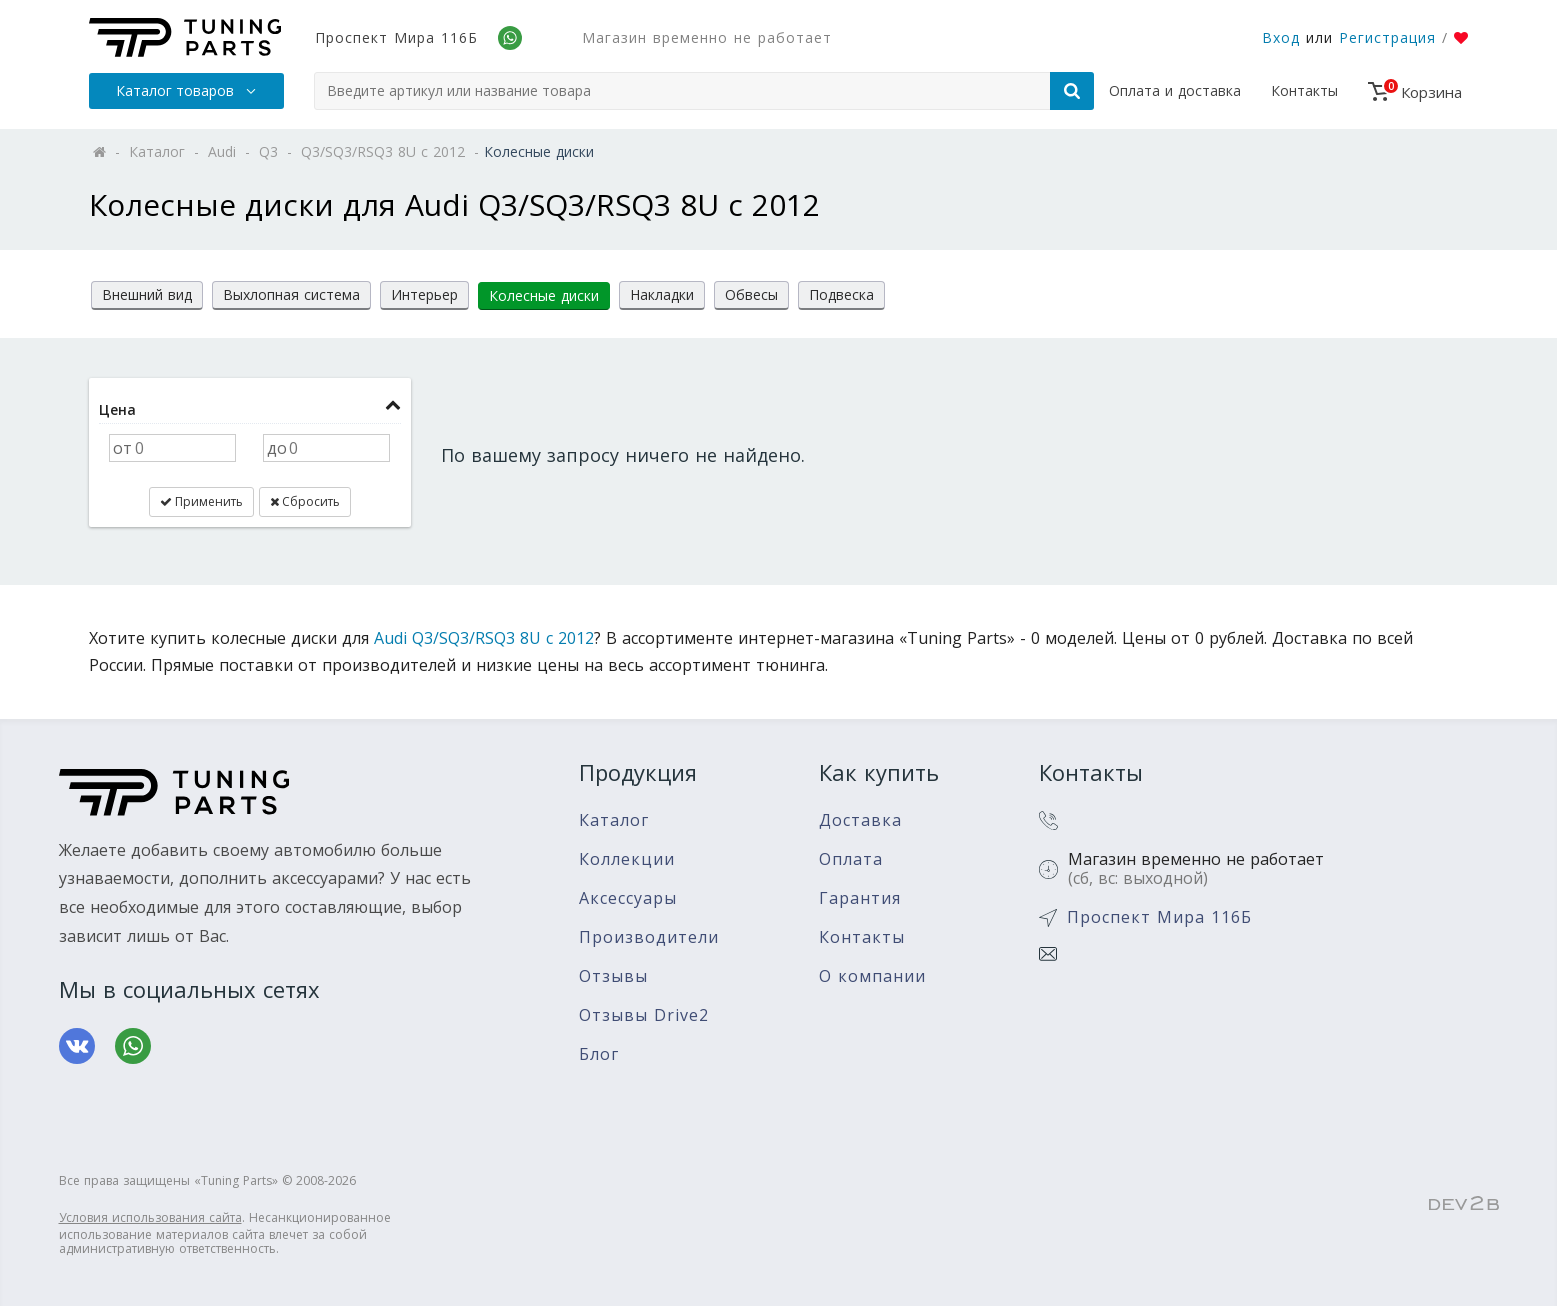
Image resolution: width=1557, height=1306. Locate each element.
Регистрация (1387, 37)
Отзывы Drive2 (644, 1015)
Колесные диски (544, 295)
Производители (649, 937)
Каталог (614, 820)
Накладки (662, 294)
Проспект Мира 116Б (396, 37)
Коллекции (627, 859)
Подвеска (841, 294)
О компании (872, 976)
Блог (599, 1054)
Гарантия (860, 898)
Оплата (851, 859)
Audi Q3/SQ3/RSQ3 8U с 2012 (484, 638)
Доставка (860, 820)
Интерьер (424, 294)
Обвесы (751, 294)
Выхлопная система (291, 294)
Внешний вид (147, 294)
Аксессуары (628, 898)
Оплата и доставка (1175, 90)
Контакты (1304, 90)
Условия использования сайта (150, 1217)
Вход (1281, 37)
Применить (201, 501)
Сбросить (305, 501)
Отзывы (613, 976)
